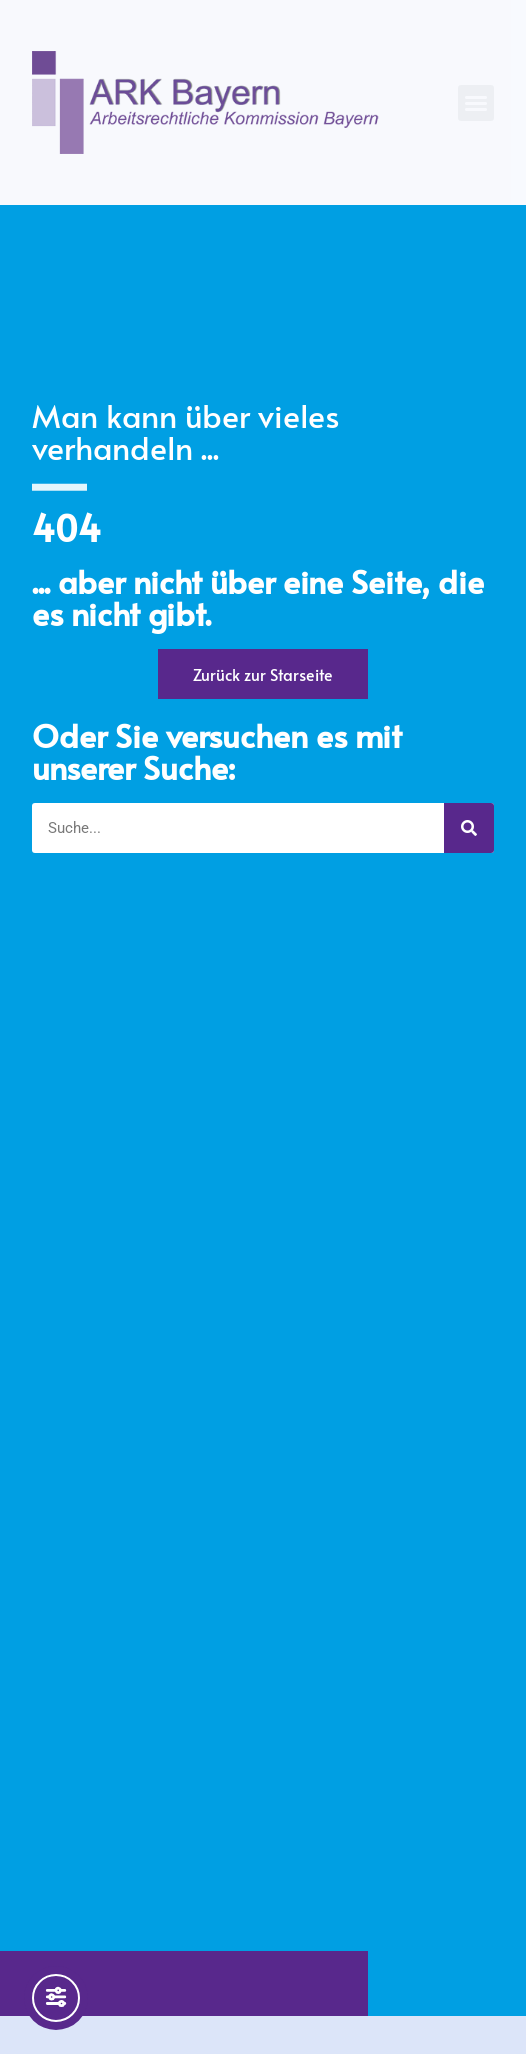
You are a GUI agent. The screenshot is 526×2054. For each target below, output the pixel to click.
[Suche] (469, 828)
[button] (476, 103)
